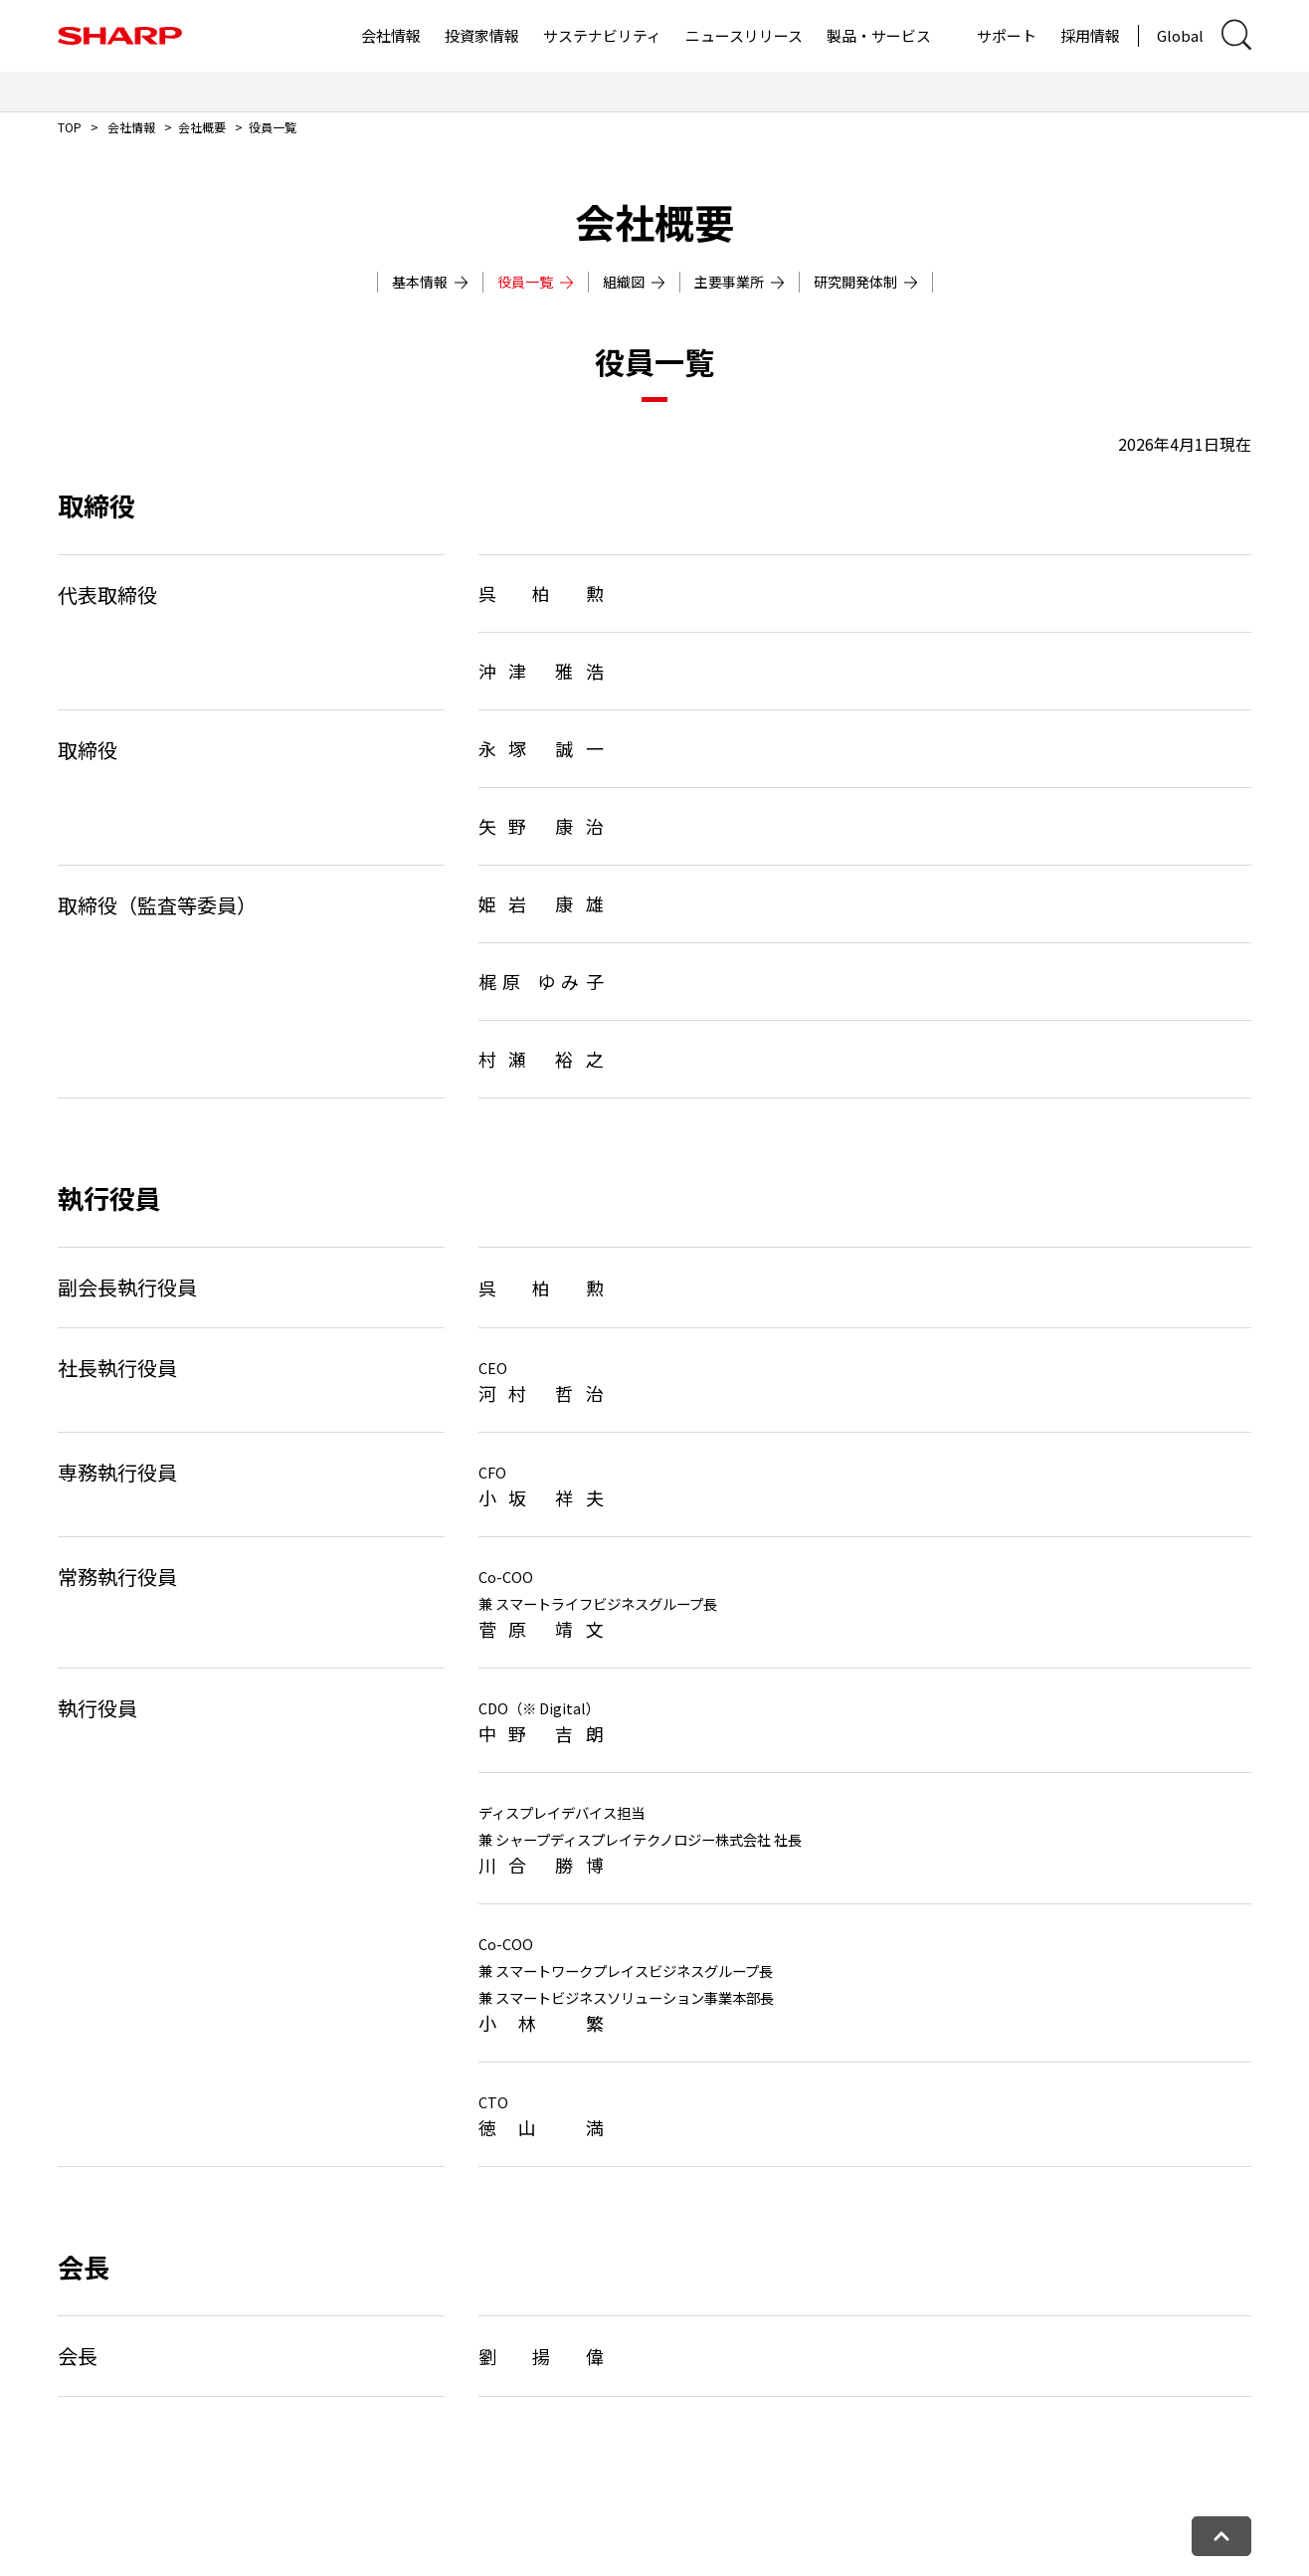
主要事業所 (739, 282)
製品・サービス (879, 35)
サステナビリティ (602, 35)
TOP (70, 126)
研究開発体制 (866, 282)
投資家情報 (482, 35)
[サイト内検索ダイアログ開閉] (1236, 35)
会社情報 (391, 35)
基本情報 (430, 282)
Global (1180, 35)
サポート (1006, 35)
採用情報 (1090, 35)
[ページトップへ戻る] (1221, 2536)
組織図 (634, 282)
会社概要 (202, 126)
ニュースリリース (744, 35)
